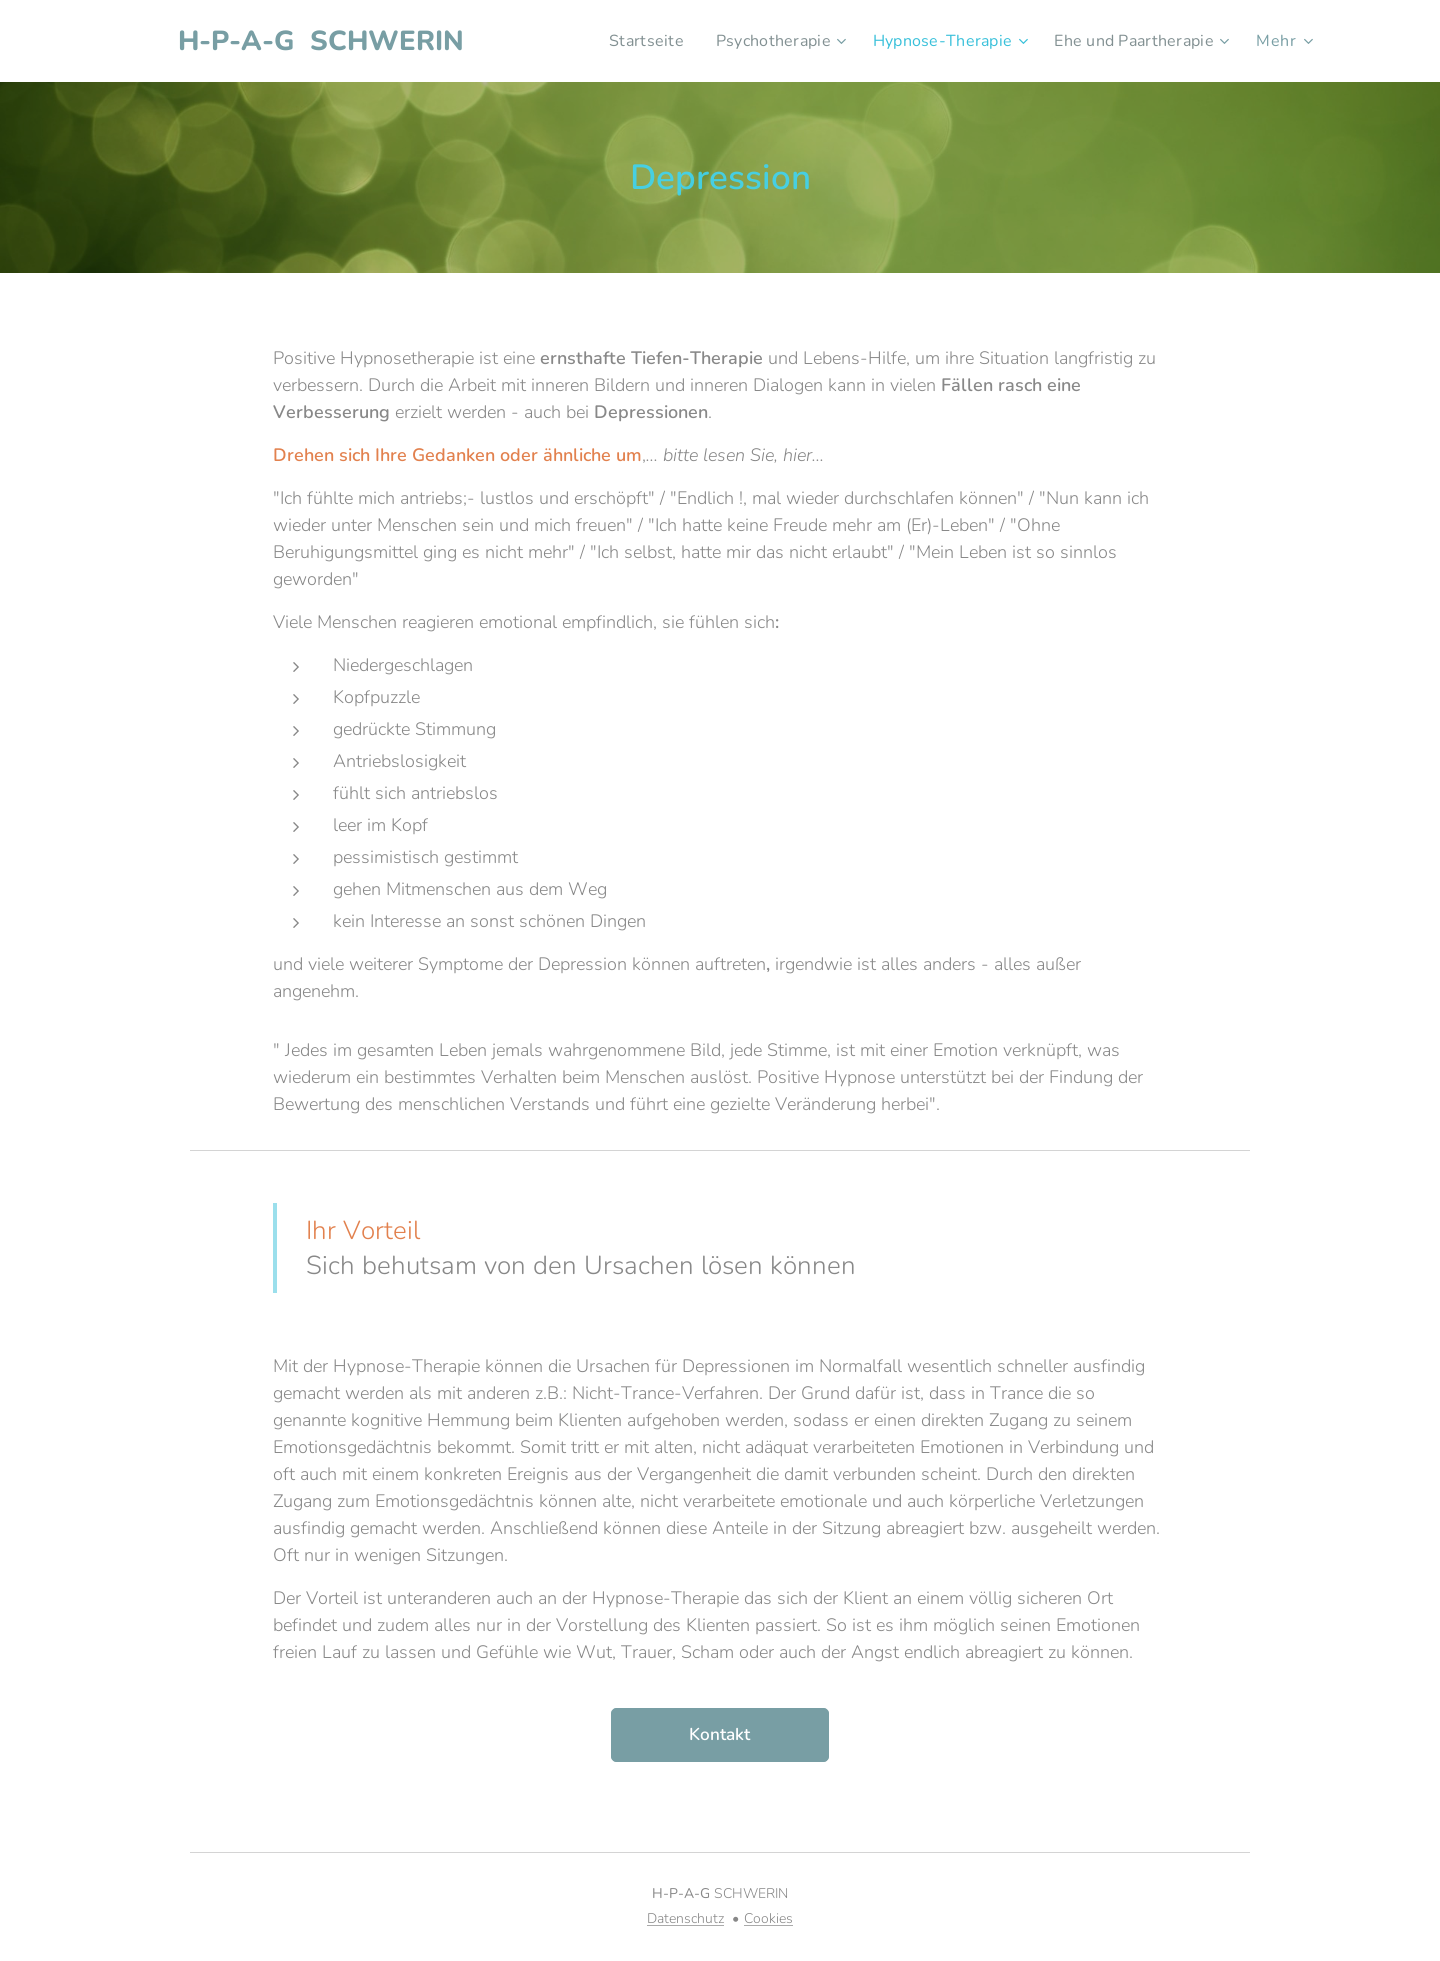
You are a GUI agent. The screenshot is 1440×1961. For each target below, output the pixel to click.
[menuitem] (623, 41)
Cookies (768, 1918)
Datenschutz (685, 1918)
